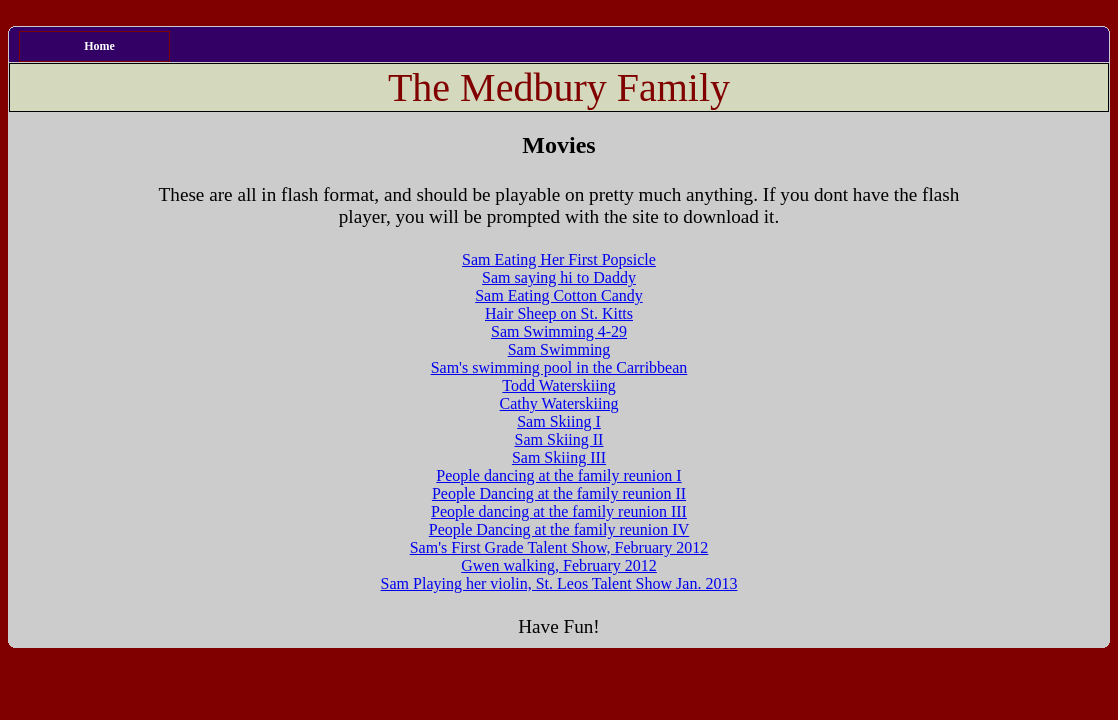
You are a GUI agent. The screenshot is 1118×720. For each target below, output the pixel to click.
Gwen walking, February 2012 (559, 565)
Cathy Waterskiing (559, 403)
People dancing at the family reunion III (559, 511)
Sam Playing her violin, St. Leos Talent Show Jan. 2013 (559, 583)
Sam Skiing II (559, 439)
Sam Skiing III (559, 457)
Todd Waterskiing (558, 385)
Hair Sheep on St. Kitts (559, 313)
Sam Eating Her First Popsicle (559, 259)
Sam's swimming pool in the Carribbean (559, 367)
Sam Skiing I (559, 421)
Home (99, 46)
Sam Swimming (559, 349)
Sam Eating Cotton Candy (559, 295)
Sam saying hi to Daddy (559, 277)
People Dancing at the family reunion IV (559, 529)
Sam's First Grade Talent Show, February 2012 (559, 547)
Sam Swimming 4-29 (559, 331)
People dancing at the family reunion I (558, 475)
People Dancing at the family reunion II (559, 493)
